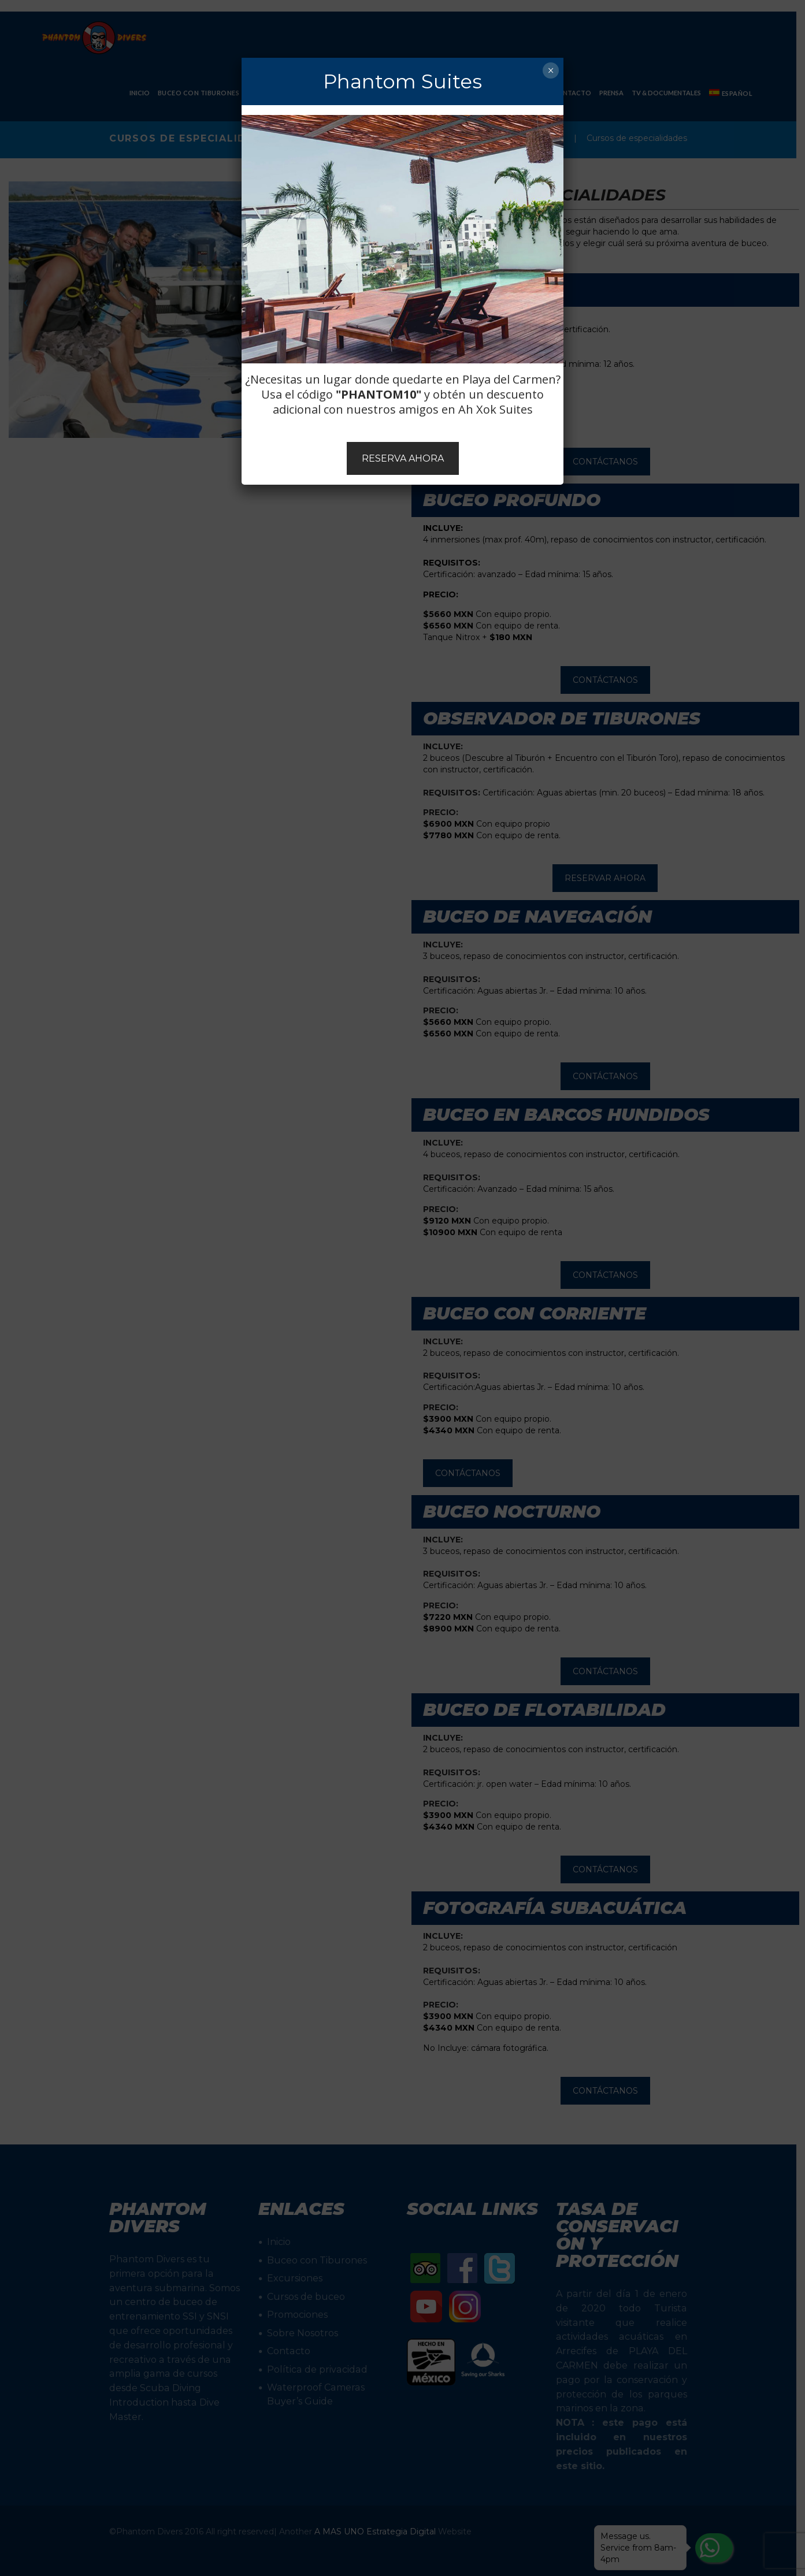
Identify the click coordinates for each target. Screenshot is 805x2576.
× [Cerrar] (550, 70)
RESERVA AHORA (403, 458)
